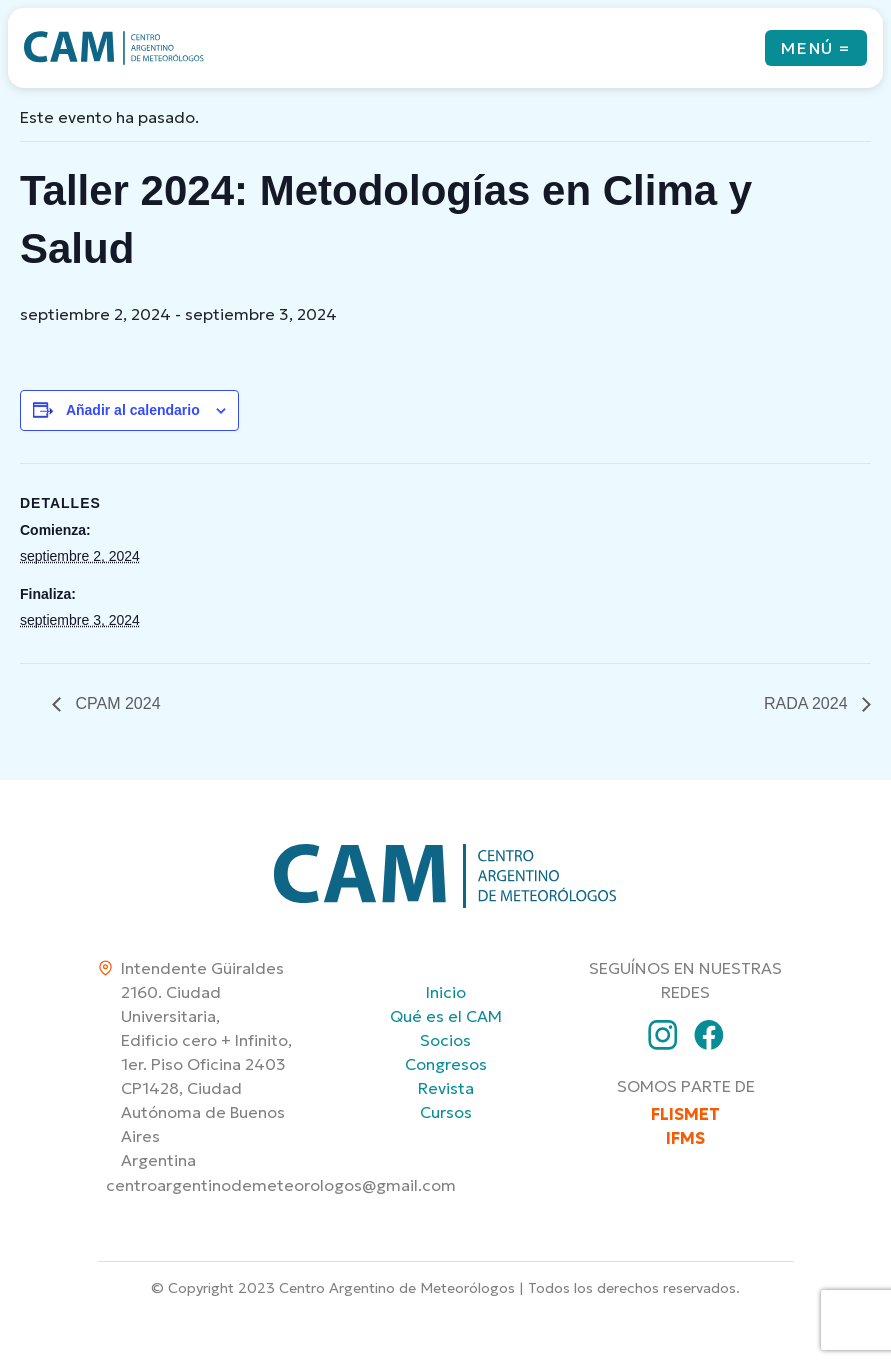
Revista (446, 1088)
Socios (445, 1040)
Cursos (446, 1112)
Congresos (446, 1064)
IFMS (685, 1138)
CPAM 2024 (116, 703)
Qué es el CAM (446, 1016)
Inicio (446, 992)
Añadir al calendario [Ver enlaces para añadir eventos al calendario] (133, 410)
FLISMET (685, 1114)
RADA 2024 (808, 703)
